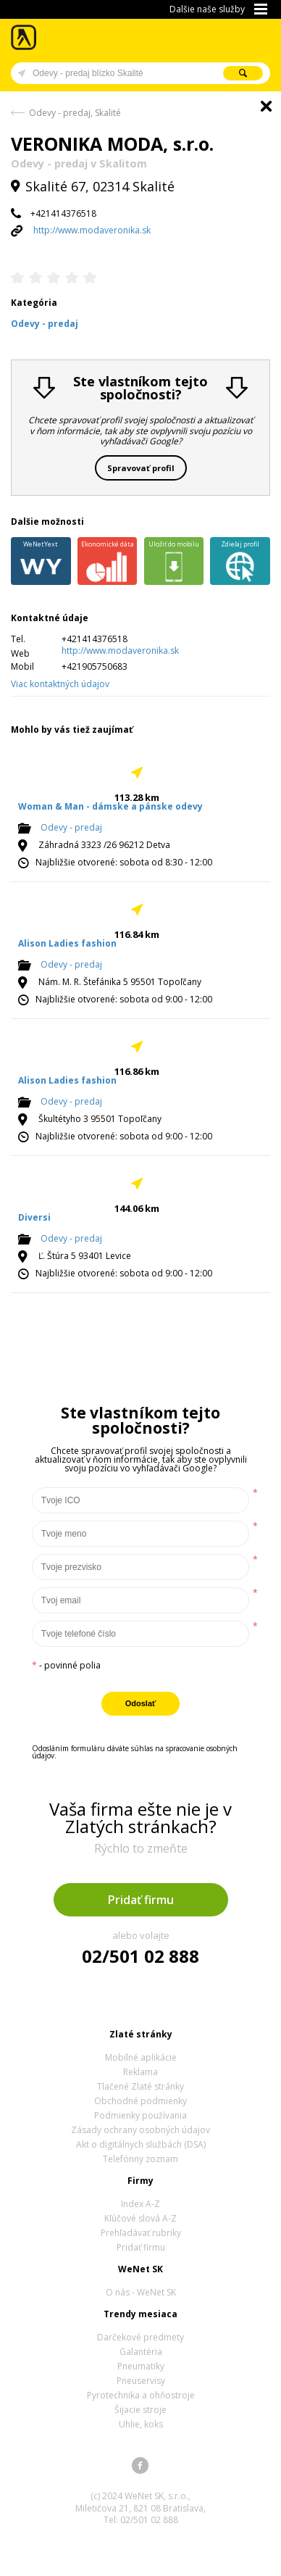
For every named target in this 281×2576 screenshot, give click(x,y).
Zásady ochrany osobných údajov (140, 2130)
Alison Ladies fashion (67, 943)
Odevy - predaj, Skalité (75, 113)
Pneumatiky (140, 2366)
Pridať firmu (141, 1900)
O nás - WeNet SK (141, 2292)
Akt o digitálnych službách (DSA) (141, 2144)
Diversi (34, 1217)
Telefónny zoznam (140, 2159)
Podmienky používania (140, 2115)
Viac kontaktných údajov (60, 684)
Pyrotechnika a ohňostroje (141, 2395)
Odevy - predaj (71, 827)
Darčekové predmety (140, 2337)
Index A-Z (140, 2204)
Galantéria (140, 2352)
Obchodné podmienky (140, 2101)
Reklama (140, 2072)
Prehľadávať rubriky (141, 2233)
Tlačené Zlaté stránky (140, 2086)
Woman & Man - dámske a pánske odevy (110, 806)
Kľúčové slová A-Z (140, 2218)
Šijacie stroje (140, 2409)
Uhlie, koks (141, 2424)
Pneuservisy (141, 2381)
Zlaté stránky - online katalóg (24, 37)
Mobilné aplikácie (141, 2057)
